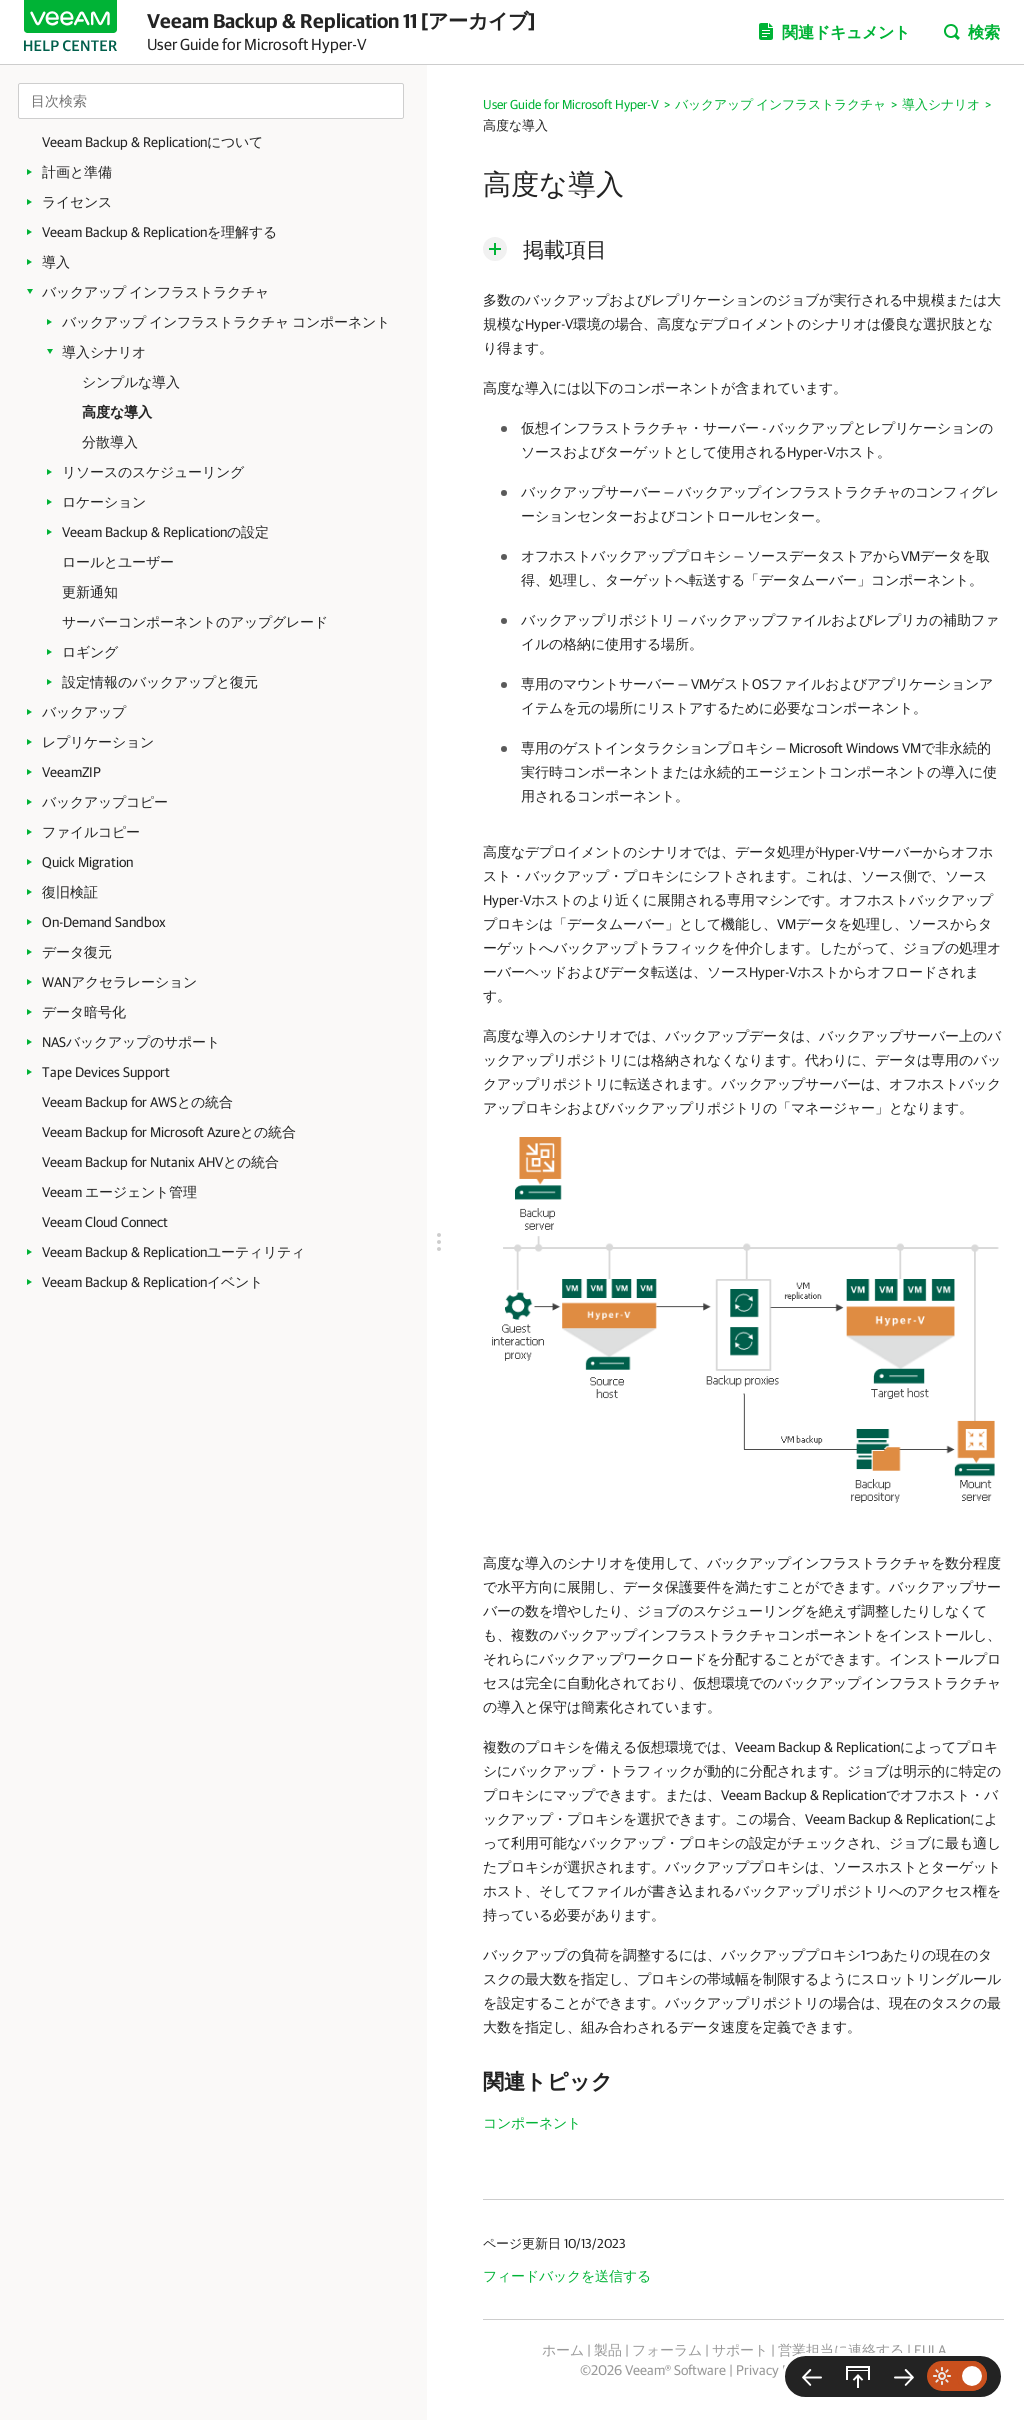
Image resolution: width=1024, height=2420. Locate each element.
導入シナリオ (104, 352)
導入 (56, 262)
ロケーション (104, 502)
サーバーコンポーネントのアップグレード (195, 622)
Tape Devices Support (106, 1072)
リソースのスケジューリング (153, 472)
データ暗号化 (84, 1012)
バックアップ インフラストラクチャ (155, 292)
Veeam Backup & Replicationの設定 (165, 532)
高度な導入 (117, 412)
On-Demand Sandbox (104, 922)
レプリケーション (98, 742)
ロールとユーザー (118, 562)
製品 (608, 2350)
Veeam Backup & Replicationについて (152, 142)
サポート (740, 2350)
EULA (930, 2350)
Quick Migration (87, 862)
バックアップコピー (105, 802)
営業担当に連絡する (841, 2350)
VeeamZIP (71, 772)
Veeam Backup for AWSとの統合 (137, 1102)
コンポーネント (532, 2123)
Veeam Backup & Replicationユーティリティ (173, 1252)
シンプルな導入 (131, 382)
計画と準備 (77, 172)
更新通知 (90, 592)
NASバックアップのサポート (131, 1042)
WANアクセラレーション (119, 982)
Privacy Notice (777, 2370)
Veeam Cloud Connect (105, 1222)
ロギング (90, 652)
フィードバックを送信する (567, 2276)
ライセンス (77, 202)
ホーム (563, 2350)
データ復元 (77, 952)
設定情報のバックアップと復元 (160, 682)
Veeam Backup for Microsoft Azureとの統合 (169, 1132)
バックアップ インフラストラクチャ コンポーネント (226, 322)
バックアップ (84, 712)
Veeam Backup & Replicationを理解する (159, 232)
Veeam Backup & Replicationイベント (152, 1282)
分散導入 (110, 442)
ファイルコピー (91, 832)
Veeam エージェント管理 (119, 1192)
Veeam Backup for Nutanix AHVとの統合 (160, 1162)
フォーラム (667, 2350)
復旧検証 (70, 892)
